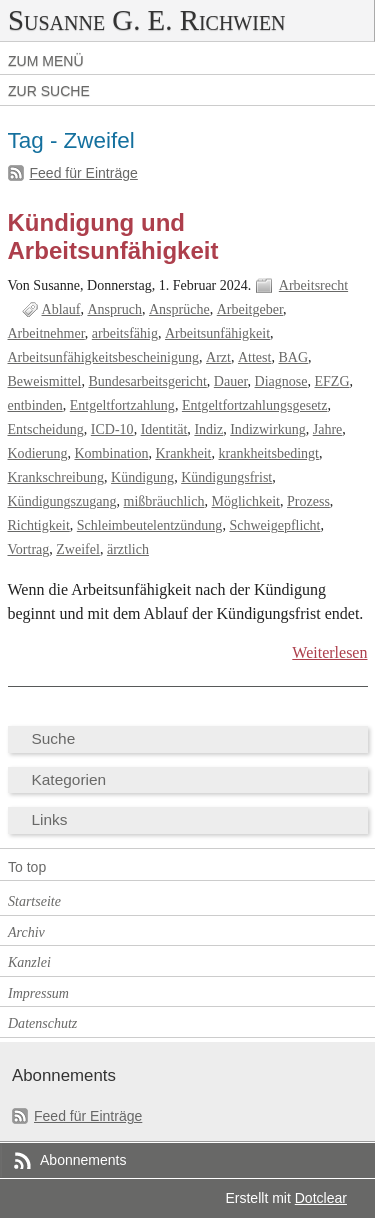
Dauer (231, 381)
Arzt (218, 357)
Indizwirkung (268, 429)
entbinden (35, 405)
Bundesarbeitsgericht (147, 381)
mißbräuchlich (164, 501)
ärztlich (128, 549)
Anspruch (114, 309)
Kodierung (38, 453)
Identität (164, 429)
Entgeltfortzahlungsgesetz (255, 405)
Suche (54, 738)
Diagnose (281, 381)
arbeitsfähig (125, 333)
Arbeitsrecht (313, 285)
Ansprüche (179, 309)
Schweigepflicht (274, 525)
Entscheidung (46, 429)
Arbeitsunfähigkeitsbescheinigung (104, 357)
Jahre (328, 429)
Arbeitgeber (250, 309)
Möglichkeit (245, 501)
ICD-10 (112, 429)
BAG (293, 357)
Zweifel (78, 549)
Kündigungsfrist (226, 477)
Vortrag (29, 549)
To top (27, 867)
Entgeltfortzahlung (122, 405)
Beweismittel (45, 381)
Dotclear (321, 1198)
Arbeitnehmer (46, 333)
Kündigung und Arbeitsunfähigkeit (113, 236)
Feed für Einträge (84, 173)
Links (50, 819)
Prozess (308, 501)
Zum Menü (46, 61)
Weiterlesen (329, 652)
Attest (254, 357)
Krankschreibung (56, 477)
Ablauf (61, 309)
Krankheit (183, 453)
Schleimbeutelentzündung (150, 525)
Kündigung (142, 477)
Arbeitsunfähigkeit (217, 333)
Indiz (208, 429)
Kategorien (69, 779)
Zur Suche (49, 91)
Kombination (111, 453)
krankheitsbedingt (269, 453)
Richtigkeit (39, 525)
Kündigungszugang (62, 501)
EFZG (331, 381)
